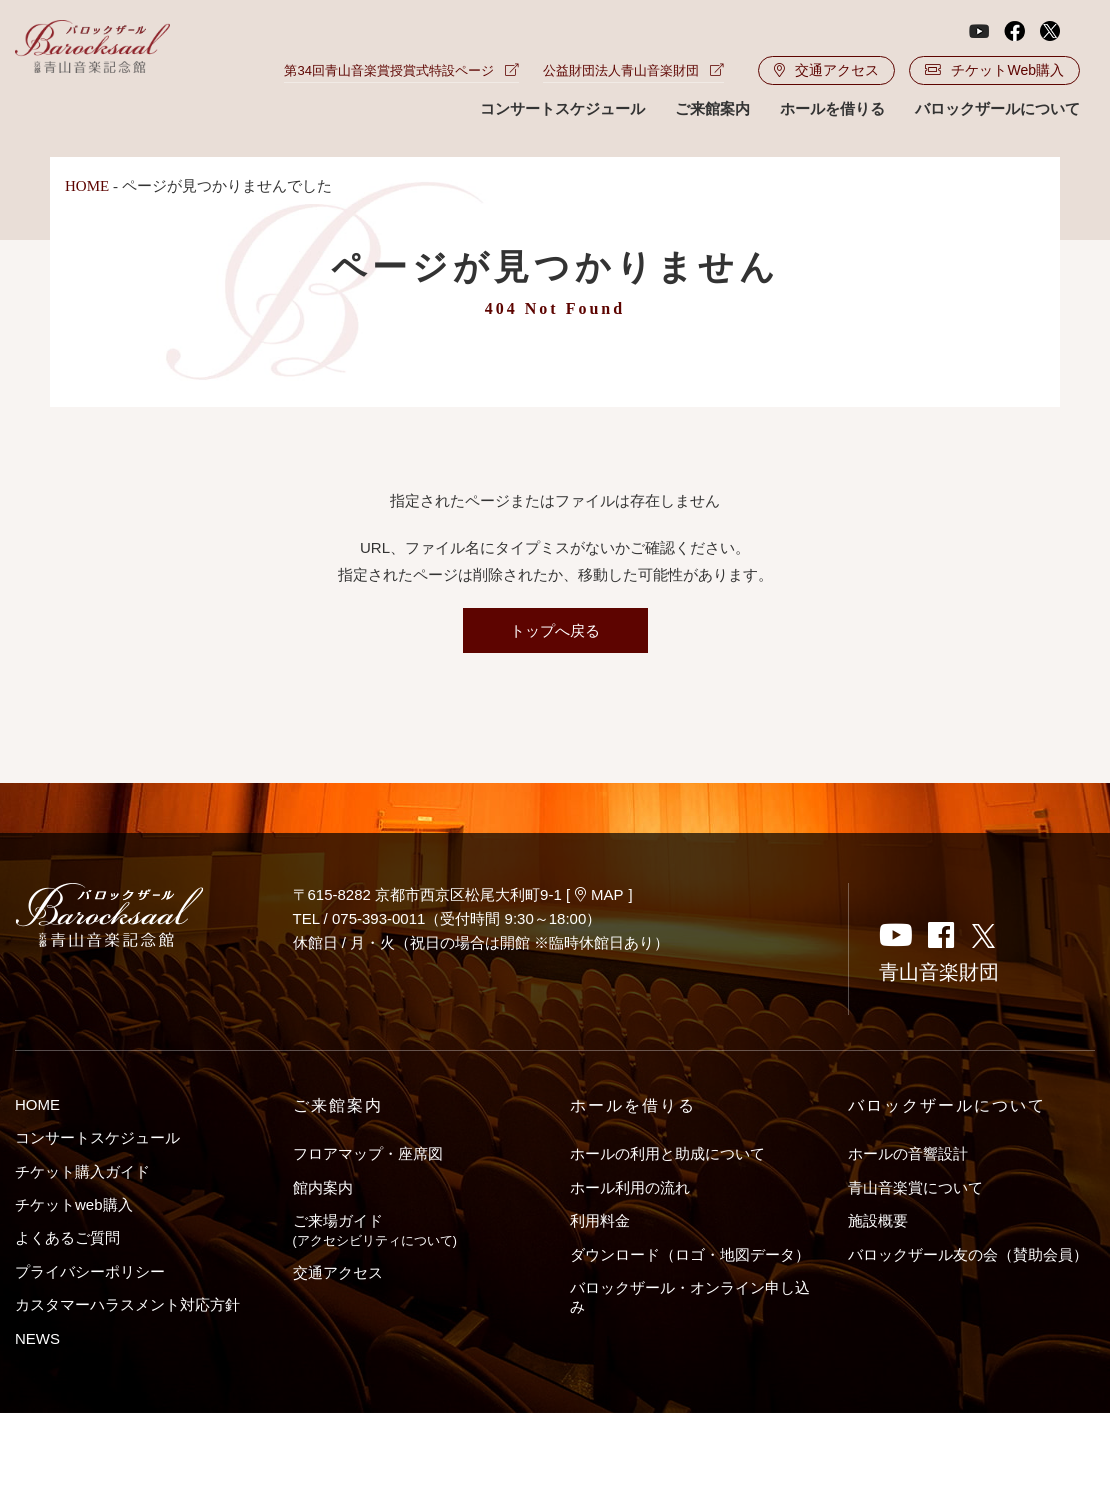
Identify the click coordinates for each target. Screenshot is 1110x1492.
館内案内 (323, 1187)
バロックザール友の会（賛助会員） (968, 1254)
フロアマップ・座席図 (368, 1153)
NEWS (37, 1338)
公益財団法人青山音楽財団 (633, 70)
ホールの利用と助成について (667, 1153)
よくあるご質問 (67, 1237)
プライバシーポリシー (90, 1271)
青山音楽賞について (915, 1187)
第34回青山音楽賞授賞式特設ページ (401, 70)
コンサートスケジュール (562, 108)
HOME (87, 186)
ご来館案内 (712, 108)
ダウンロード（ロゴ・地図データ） (690, 1254)
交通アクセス (826, 70)
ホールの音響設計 (908, 1153)
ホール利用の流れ (630, 1187)
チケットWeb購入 (994, 70)
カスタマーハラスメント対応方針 (127, 1304)
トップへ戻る (555, 630)
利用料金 (600, 1220)
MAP (599, 894)
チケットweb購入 (74, 1204)
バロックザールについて (997, 108)
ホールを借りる (832, 108)
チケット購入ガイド (82, 1171)
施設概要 (878, 1220)
